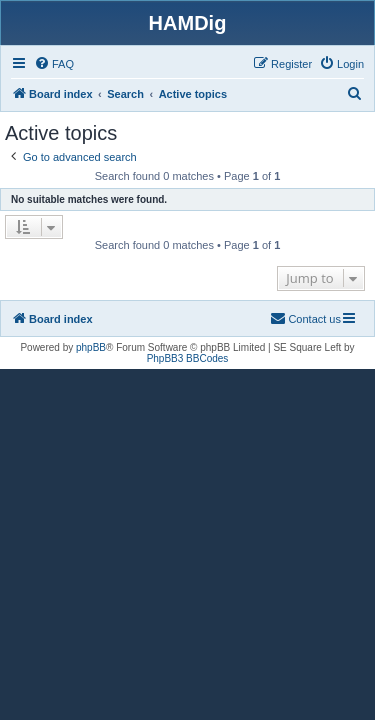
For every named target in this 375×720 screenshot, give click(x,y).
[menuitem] (54, 64)
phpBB (91, 347)
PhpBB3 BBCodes (188, 358)
